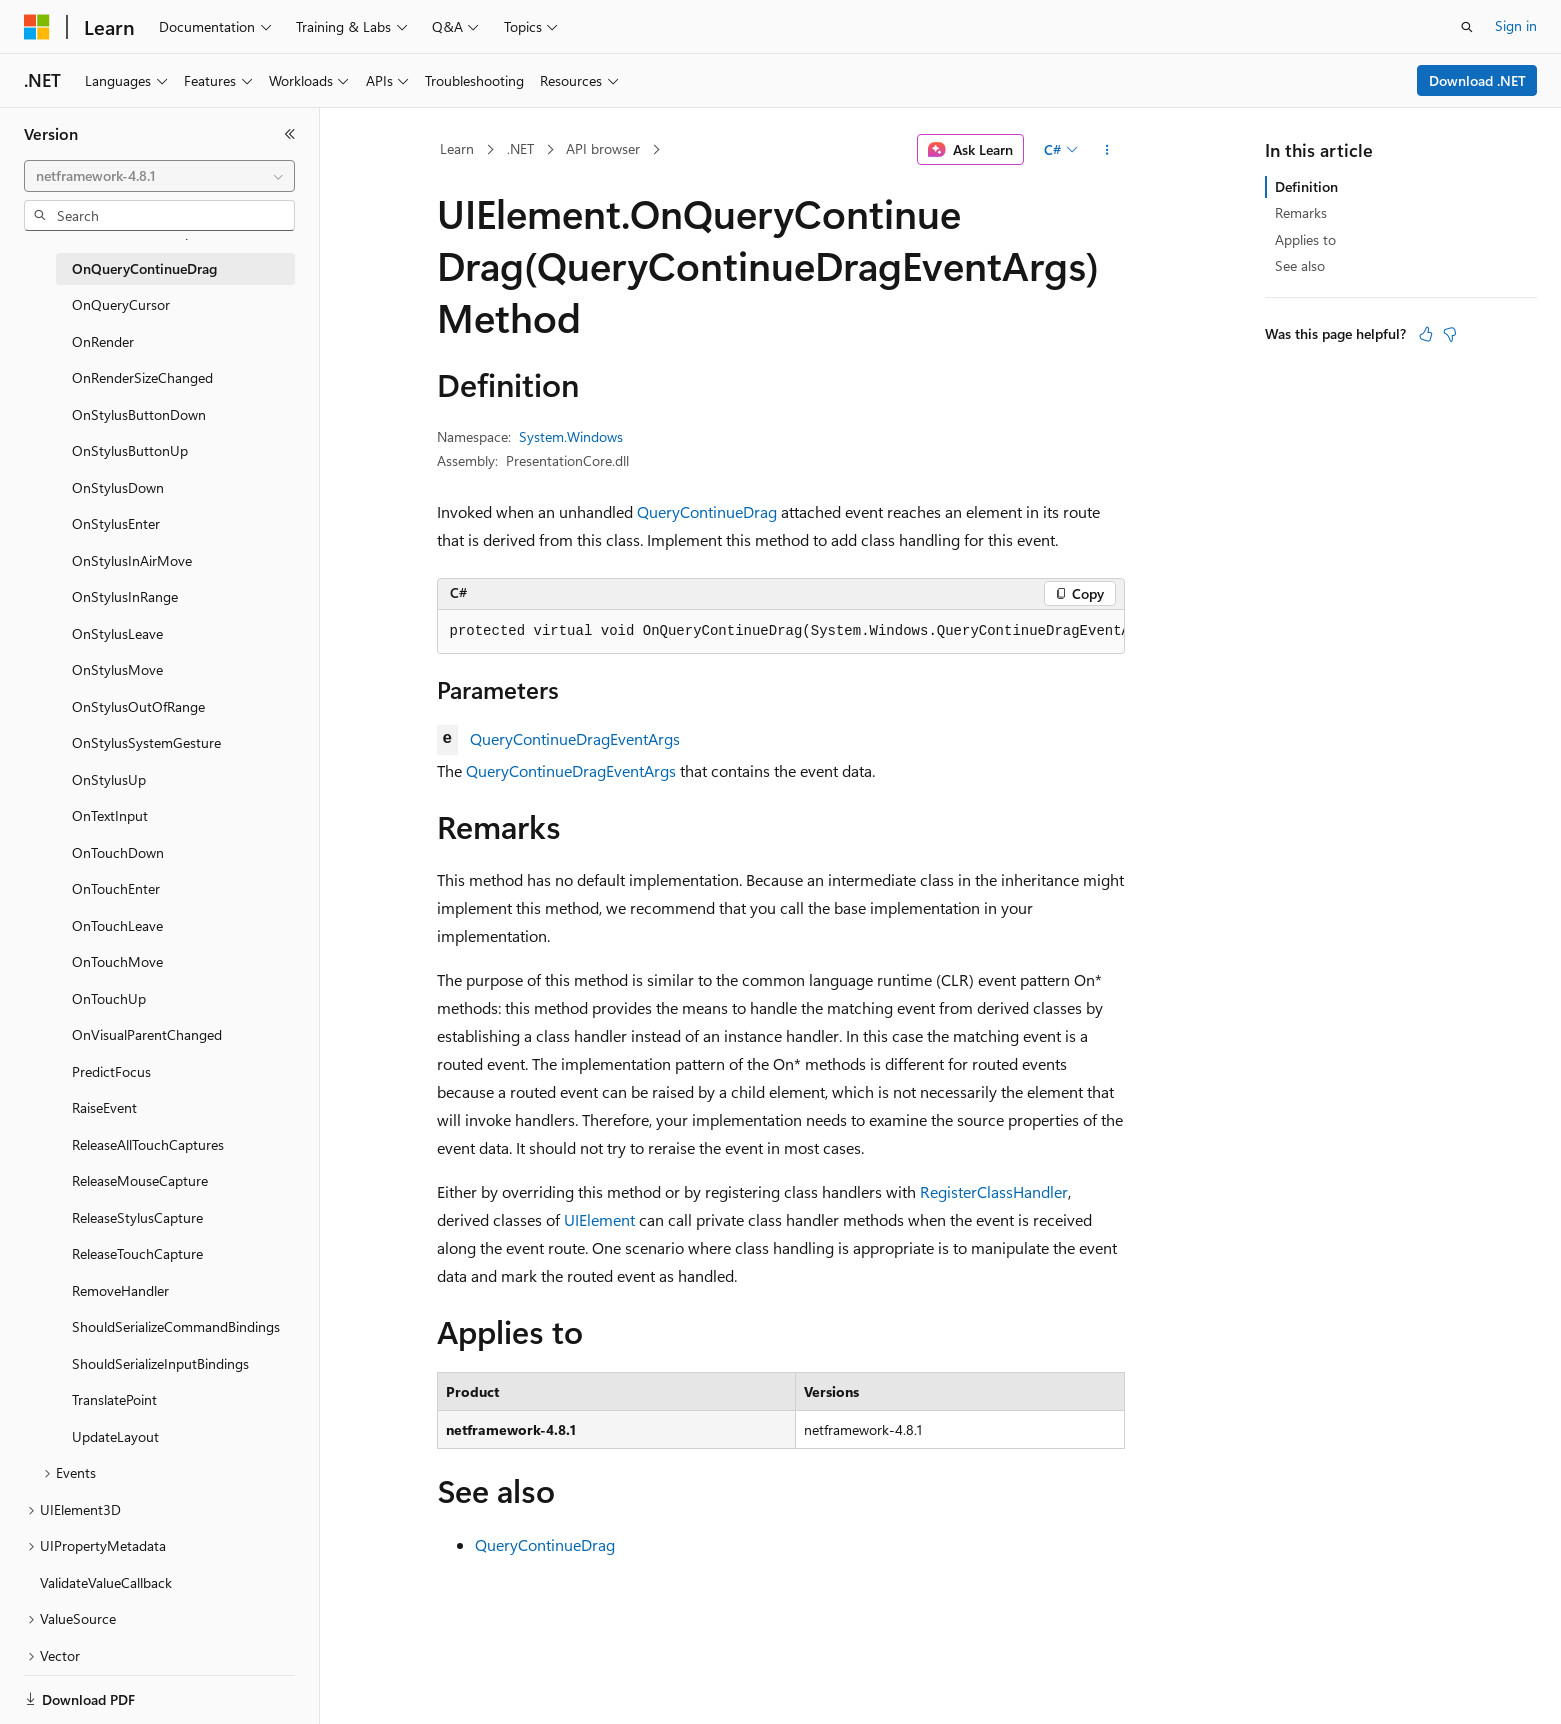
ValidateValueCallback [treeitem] (106, 1582)
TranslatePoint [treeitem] (114, 1399)
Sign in (1516, 25)
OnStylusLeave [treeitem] (117, 633)
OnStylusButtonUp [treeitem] (130, 450)
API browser (603, 148)
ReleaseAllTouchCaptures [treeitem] (148, 1144)
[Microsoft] (37, 27)
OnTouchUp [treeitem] (109, 998)
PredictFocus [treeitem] (111, 1071)
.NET (520, 148)
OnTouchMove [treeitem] (117, 961)
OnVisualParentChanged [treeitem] (147, 1034)
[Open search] (1467, 27)
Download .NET (1477, 80)
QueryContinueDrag (707, 511)
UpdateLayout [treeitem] (115, 1436)
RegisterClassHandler (994, 1191)
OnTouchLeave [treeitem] (117, 925)
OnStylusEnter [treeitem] (116, 523)
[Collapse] (290, 134)
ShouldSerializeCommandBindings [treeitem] (176, 1326)
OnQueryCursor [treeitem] (121, 304)
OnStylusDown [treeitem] (118, 487)
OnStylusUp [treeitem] (109, 779)
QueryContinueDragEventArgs (575, 738)
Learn (457, 148)
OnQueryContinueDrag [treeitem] (144, 268)
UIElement (599, 1219)
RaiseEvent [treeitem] (104, 1107)
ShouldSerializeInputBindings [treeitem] (160, 1363)
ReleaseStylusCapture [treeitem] (137, 1217)
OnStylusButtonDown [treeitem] (139, 414)
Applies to (1305, 239)
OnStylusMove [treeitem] (117, 669)
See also (1300, 265)
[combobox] (159, 176)
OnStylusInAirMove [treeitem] (132, 560)
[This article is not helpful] (1450, 334)
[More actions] (1106, 150)
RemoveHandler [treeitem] (120, 1290)
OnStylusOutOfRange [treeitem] (138, 706)
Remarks (1301, 212)
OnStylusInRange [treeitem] (125, 596)
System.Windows (571, 436)
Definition (1306, 186)
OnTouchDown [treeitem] (118, 852)
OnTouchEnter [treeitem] (116, 888)
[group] (781, 632)
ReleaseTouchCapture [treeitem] (137, 1253)
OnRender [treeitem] (103, 341)
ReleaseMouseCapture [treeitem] (140, 1180)
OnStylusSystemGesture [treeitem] (146, 742)
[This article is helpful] (1426, 334)
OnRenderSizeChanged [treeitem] (142, 377)
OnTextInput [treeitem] (110, 815)
